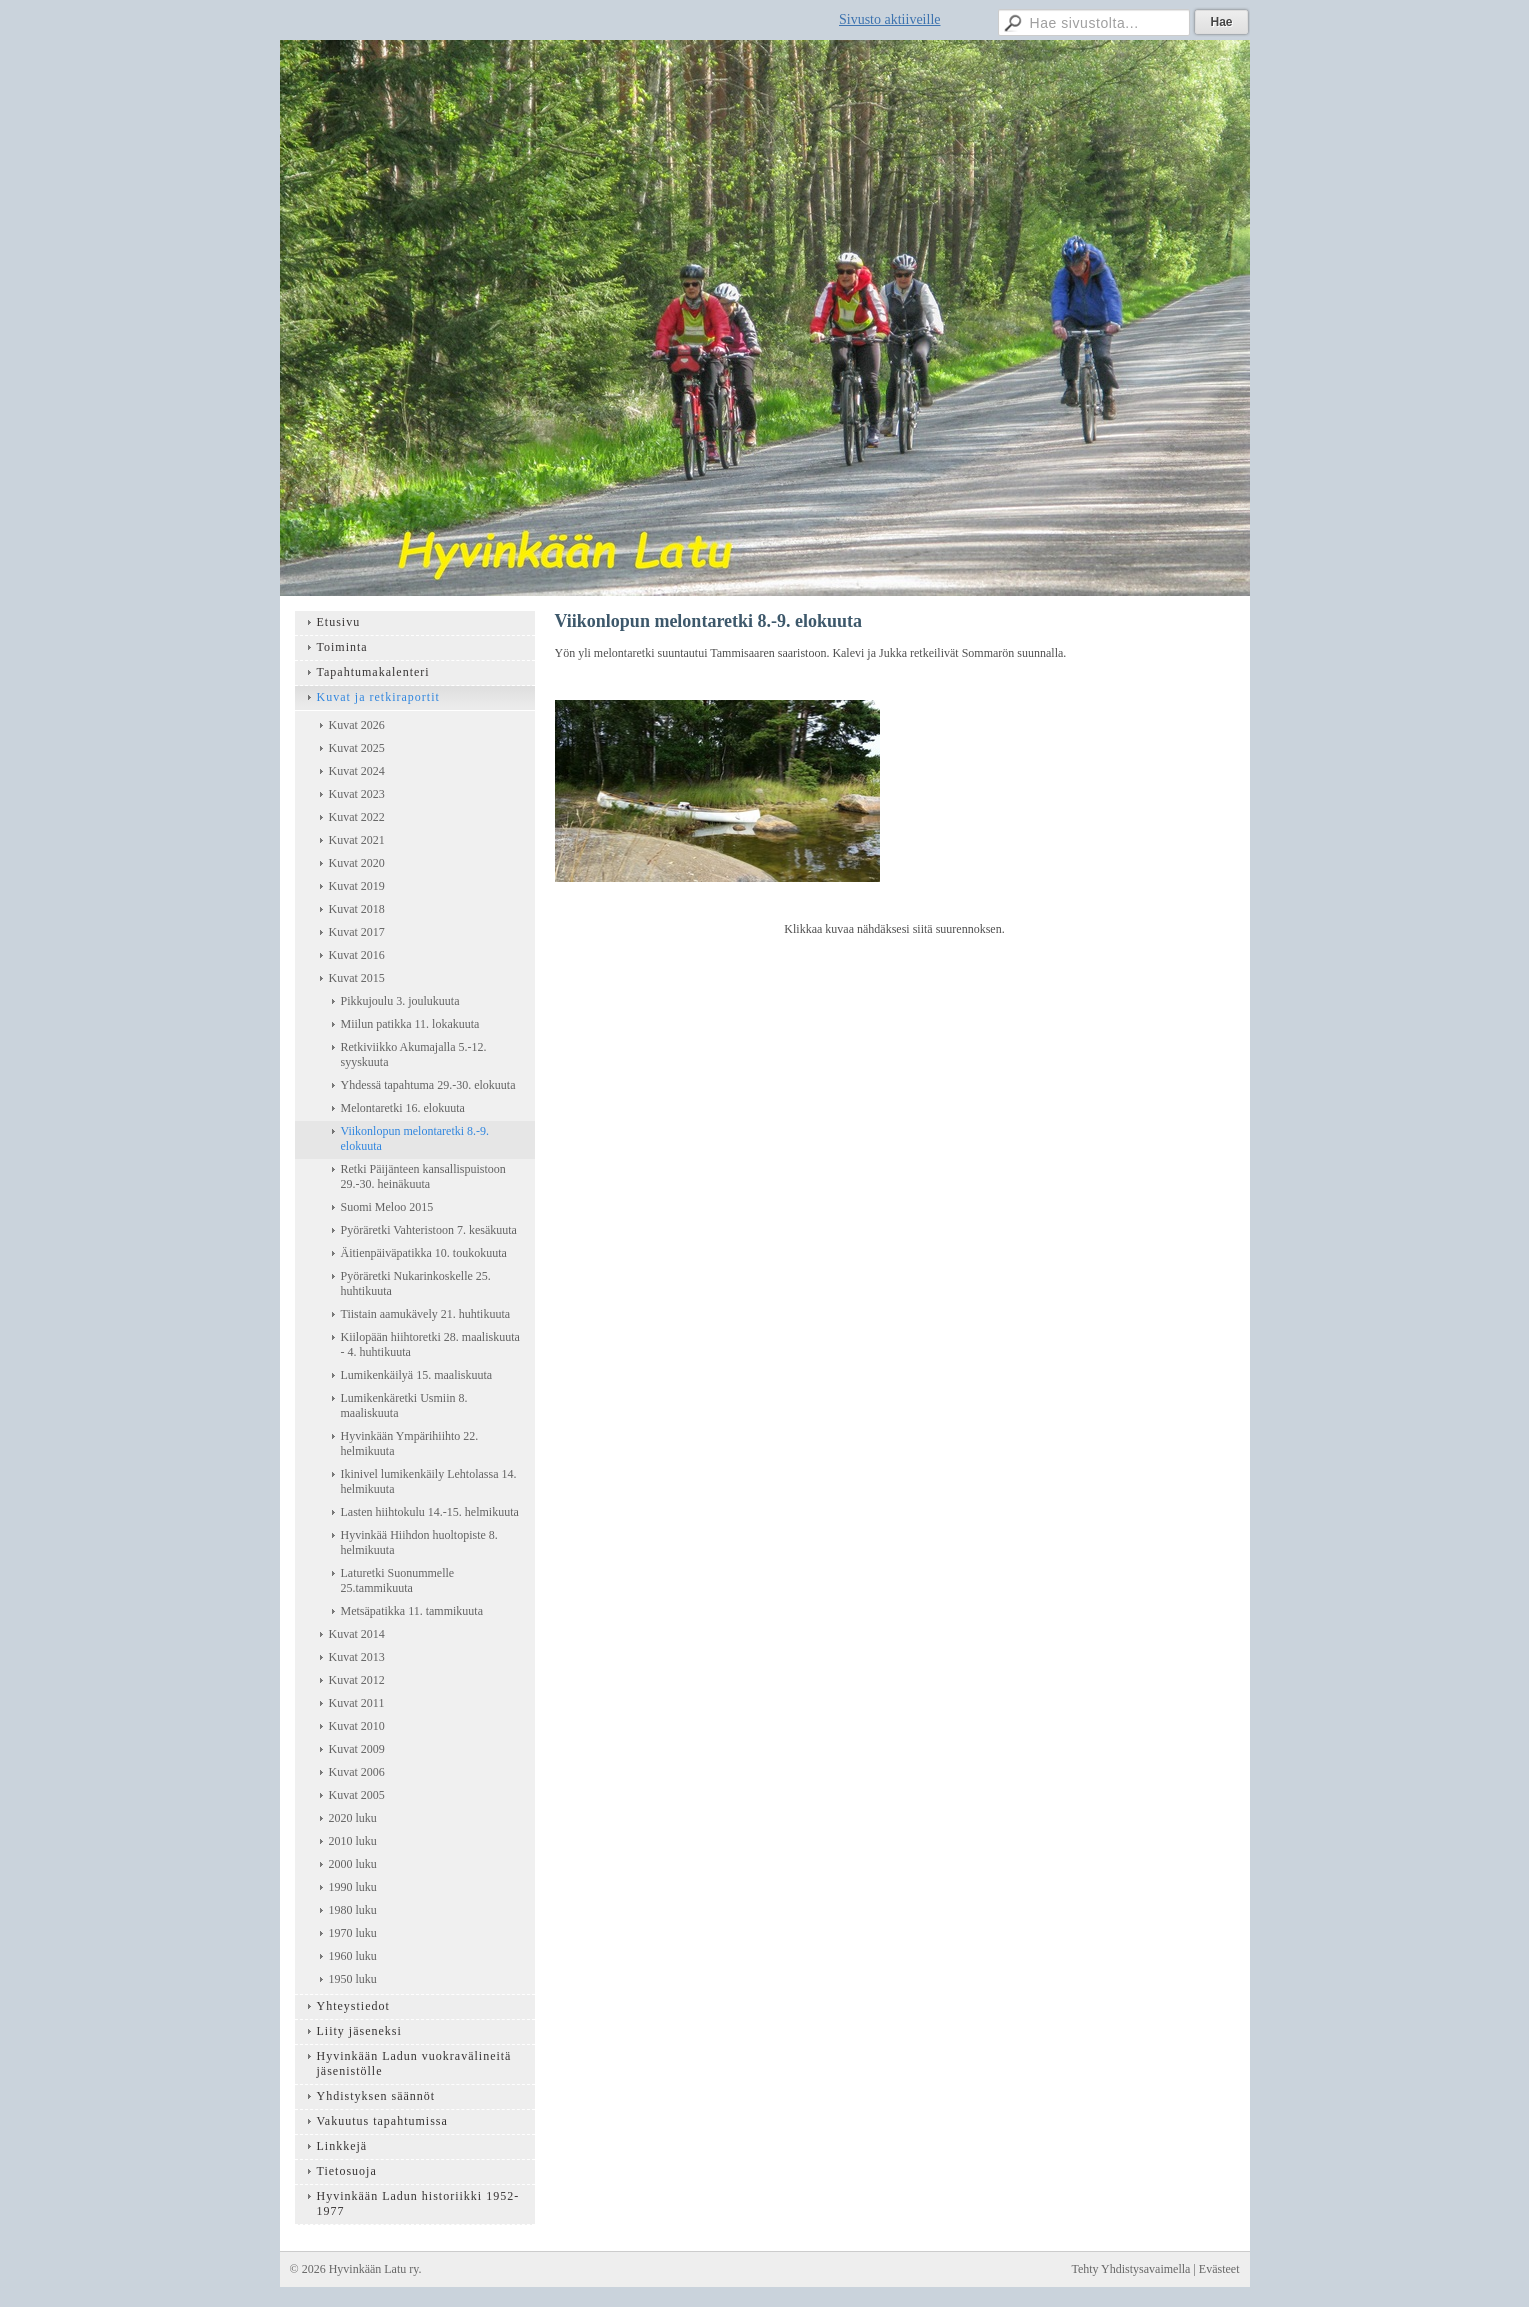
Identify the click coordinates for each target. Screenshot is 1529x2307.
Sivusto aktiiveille (890, 19)
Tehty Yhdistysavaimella (1130, 2269)
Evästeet (1219, 2269)
